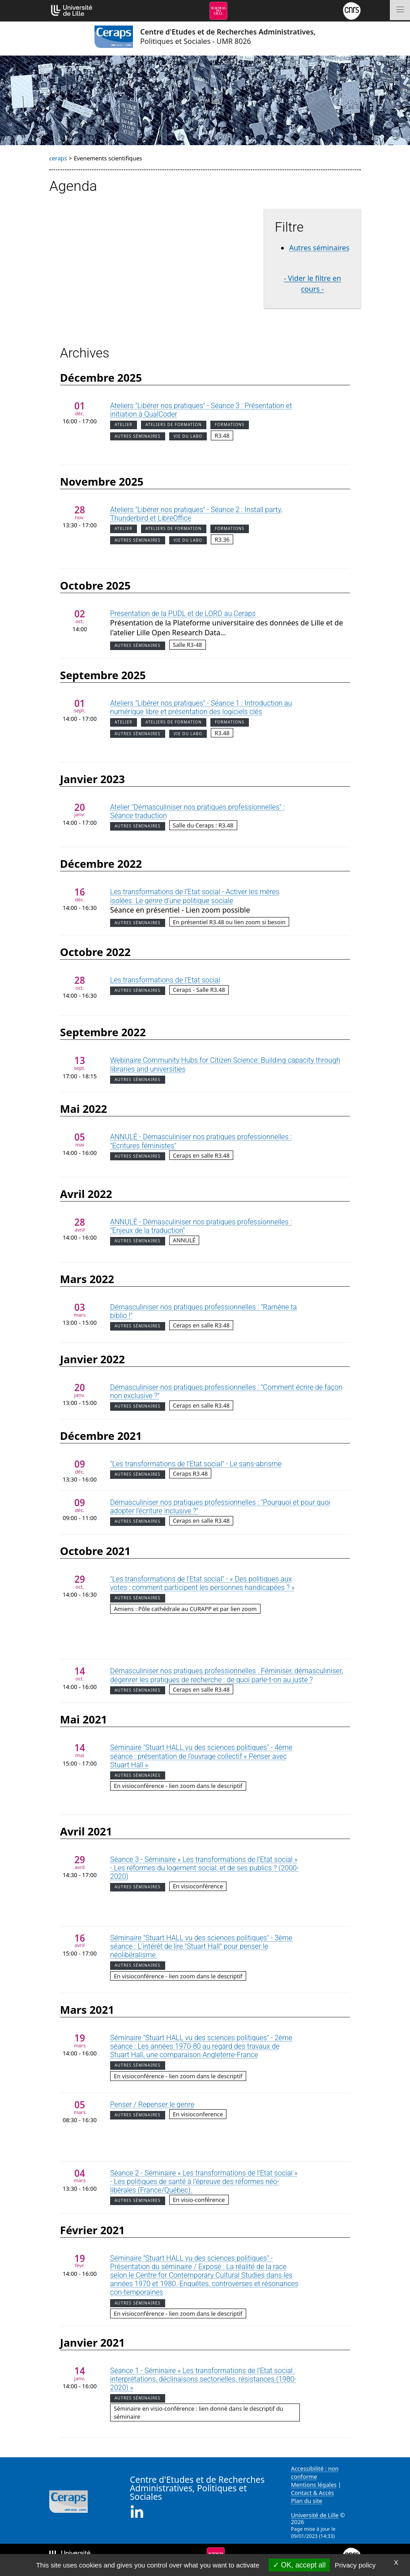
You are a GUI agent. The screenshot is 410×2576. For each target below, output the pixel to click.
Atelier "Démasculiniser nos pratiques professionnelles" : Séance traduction (197, 811)
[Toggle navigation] (400, 10)
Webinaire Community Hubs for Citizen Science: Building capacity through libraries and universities (225, 1064)
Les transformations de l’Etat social (165, 980)
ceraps (58, 158)
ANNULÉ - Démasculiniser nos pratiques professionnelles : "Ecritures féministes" (201, 1141)
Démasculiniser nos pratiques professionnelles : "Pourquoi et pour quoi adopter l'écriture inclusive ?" (220, 1506)
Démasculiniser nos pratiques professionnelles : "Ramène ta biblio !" (203, 1311)
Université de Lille (314, 2515)
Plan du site (306, 2501)
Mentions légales (314, 2485)
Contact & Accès (312, 2493)
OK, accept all (299, 2565)
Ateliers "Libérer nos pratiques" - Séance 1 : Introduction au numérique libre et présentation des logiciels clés (201, 707)
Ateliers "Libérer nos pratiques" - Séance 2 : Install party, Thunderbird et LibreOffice (196, 513)
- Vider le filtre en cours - (312, 283)
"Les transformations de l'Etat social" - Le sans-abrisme (196, 1464)
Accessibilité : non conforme (315, 2472)
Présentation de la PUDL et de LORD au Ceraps (183, 613)
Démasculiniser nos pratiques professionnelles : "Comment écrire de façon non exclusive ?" (226, 1391)
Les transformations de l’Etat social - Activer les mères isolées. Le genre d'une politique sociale (194, 896)
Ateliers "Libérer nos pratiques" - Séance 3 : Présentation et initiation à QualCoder (201, 409)
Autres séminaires (319, 248)
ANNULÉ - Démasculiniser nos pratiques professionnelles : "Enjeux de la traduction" (201, 1226)
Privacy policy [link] (355, 2565)
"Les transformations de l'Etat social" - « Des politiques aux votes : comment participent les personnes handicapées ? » (202, 1583)
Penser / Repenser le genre (152, 2104)
